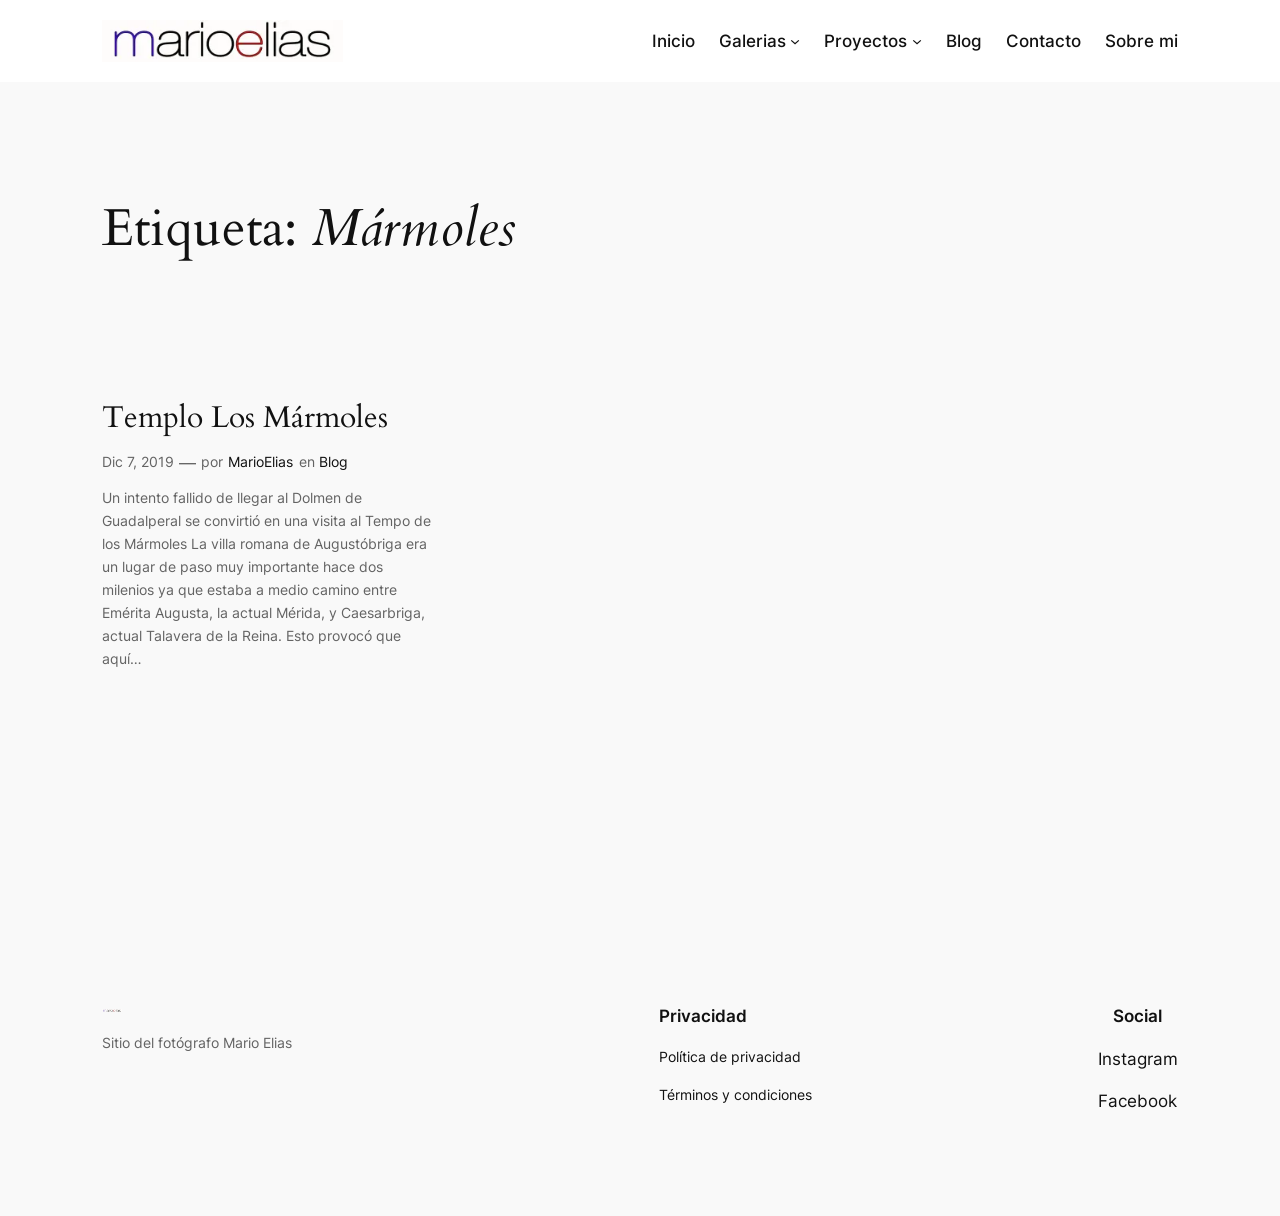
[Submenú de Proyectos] (917, 41)
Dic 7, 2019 (138, 461)
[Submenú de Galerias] (795, 41)
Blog (333, 461)
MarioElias (260, 461)
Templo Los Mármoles (245, 419)
